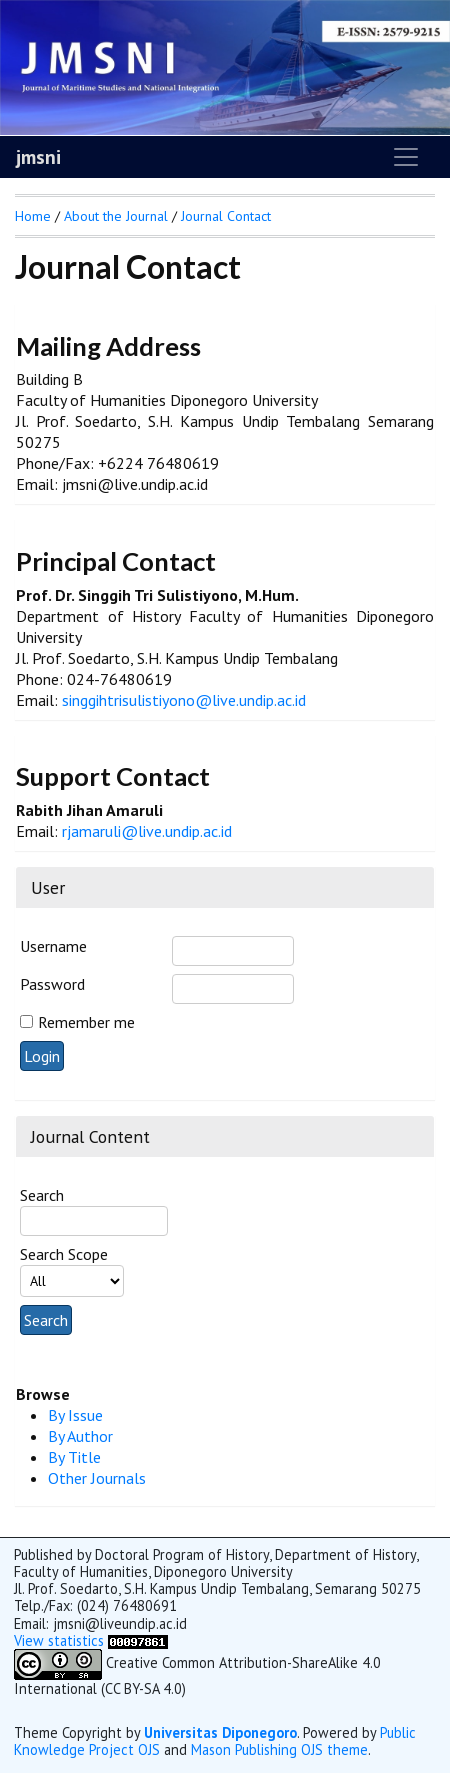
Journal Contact (226, 216)
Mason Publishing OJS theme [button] (279, 1749)
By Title (74, 1457)
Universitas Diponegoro (220, 1732)
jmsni (38, 157)
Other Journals (97, 1478)
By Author (80, 1436)
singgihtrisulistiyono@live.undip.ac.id (184, 700)
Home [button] (33, 216)
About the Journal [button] (116, 216)
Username (53, 946)
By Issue (75, 1415)
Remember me (86, 1022)
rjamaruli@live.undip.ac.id (147, 831)
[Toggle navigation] (406, 157)
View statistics (59, 1640)
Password (52, 984)
